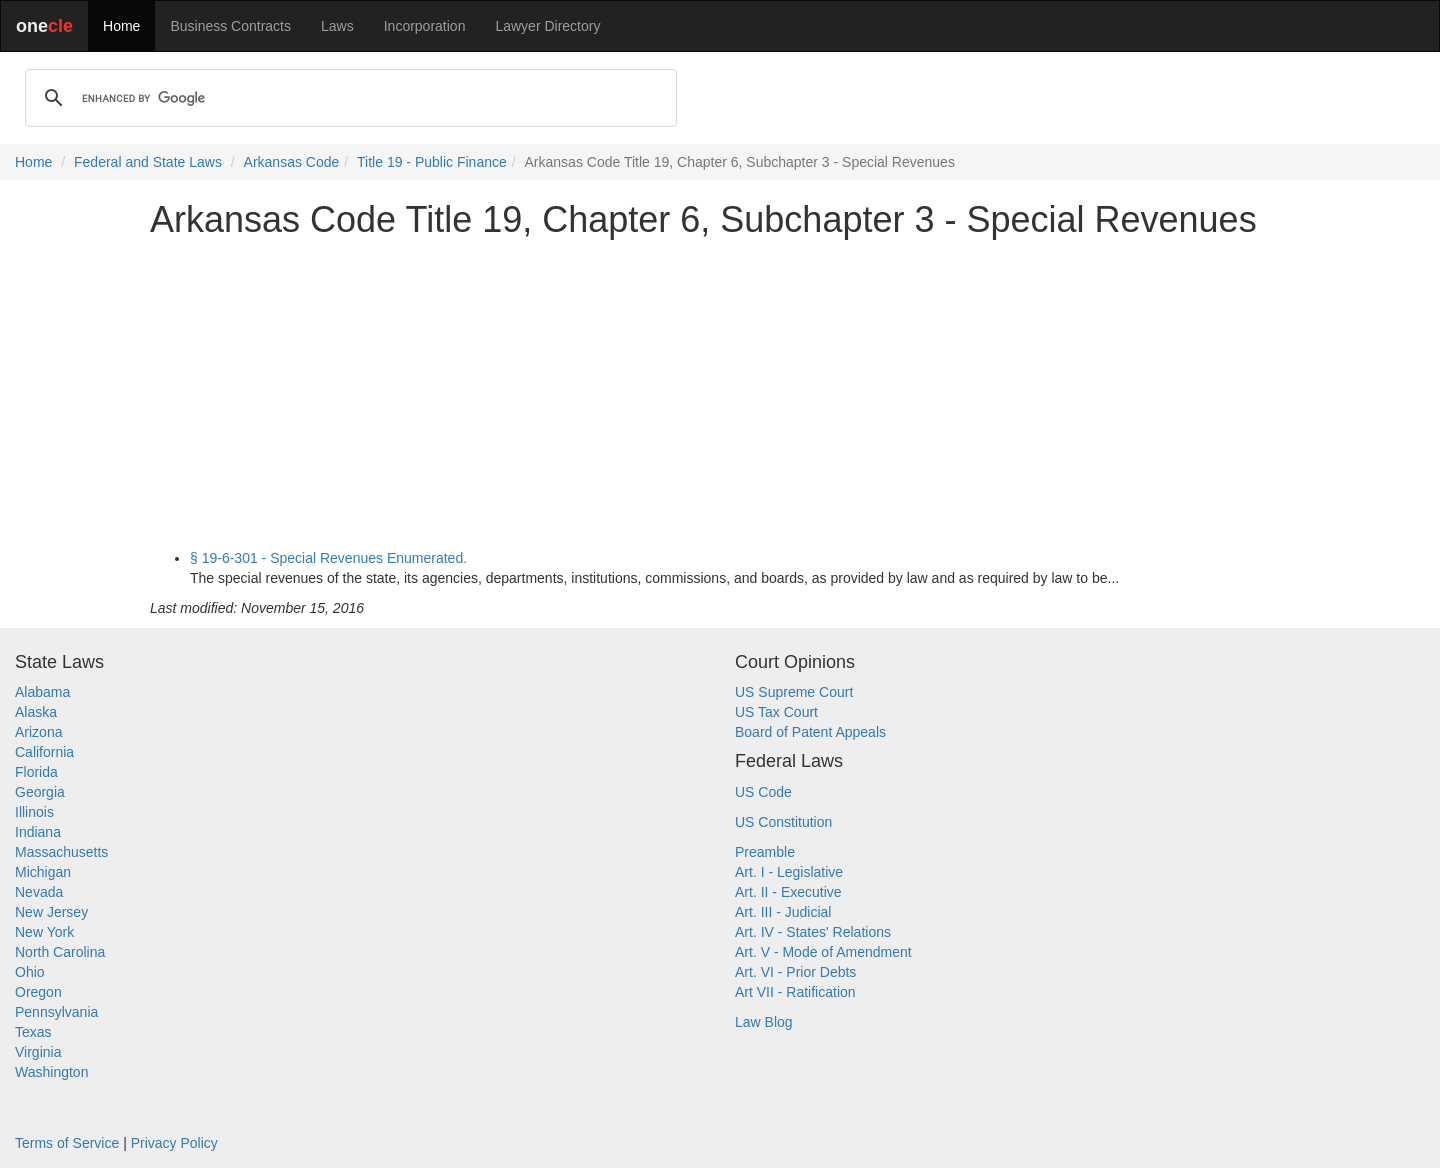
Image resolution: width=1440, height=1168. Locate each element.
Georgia (40, 792)
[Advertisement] (720, 394)
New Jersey (51, 912)
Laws (337, 26)
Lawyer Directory (547, 26)
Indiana (38, 832)
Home (121, 26)
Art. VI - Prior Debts (795, 972)
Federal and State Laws (148, 162)
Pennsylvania (56, 1012)
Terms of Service (67, 1143)
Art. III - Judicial (783, 912)
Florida (36, 772)
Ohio (30, 972)
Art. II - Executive (788, 892)
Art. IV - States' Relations (813, 932)
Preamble (765, 852)
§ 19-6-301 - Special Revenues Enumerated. (328, 558)
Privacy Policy (174, 1143)
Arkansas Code (292, 162)
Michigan (43, 872)
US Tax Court (776, 712)
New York (44, 932)
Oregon (38, 992)
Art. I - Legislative (789, 872)
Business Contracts (230, 26)
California (44, 752)
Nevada (39, 892)
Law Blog (764, 1022)
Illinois (34, 812)
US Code (763, 792)
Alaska (36, 712)
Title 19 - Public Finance (432, 162)
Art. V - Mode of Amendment (823, 952)
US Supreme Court (794, 692)
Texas (33, 1032)
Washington (51, 1072)
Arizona (38, 732)
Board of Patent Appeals (810, 732)
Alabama (42, 692)
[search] (348, 98)
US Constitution (783, 822)
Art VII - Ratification (795, 992)
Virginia (38, 1052)
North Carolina (60, 952)
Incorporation (425, 26)
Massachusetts (61, 852)
